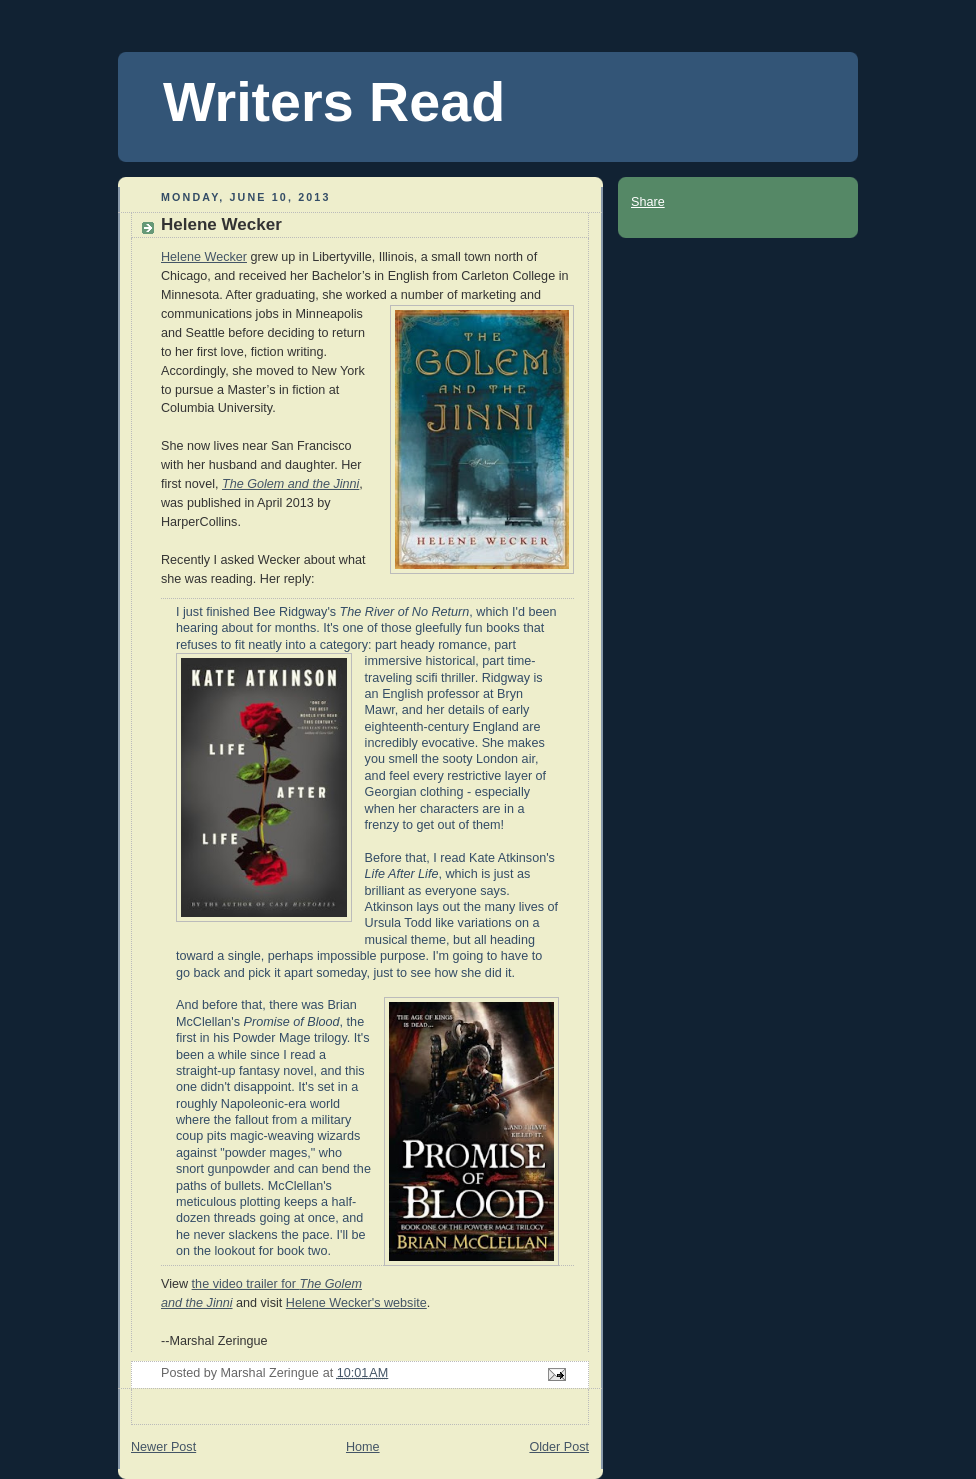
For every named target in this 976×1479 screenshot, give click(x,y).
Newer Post (163, 1447)
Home (363, 1447)
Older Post (559, 1447)
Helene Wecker (204, 257)
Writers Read (334, 102)
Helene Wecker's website (356, 1303)
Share (648, 202)
